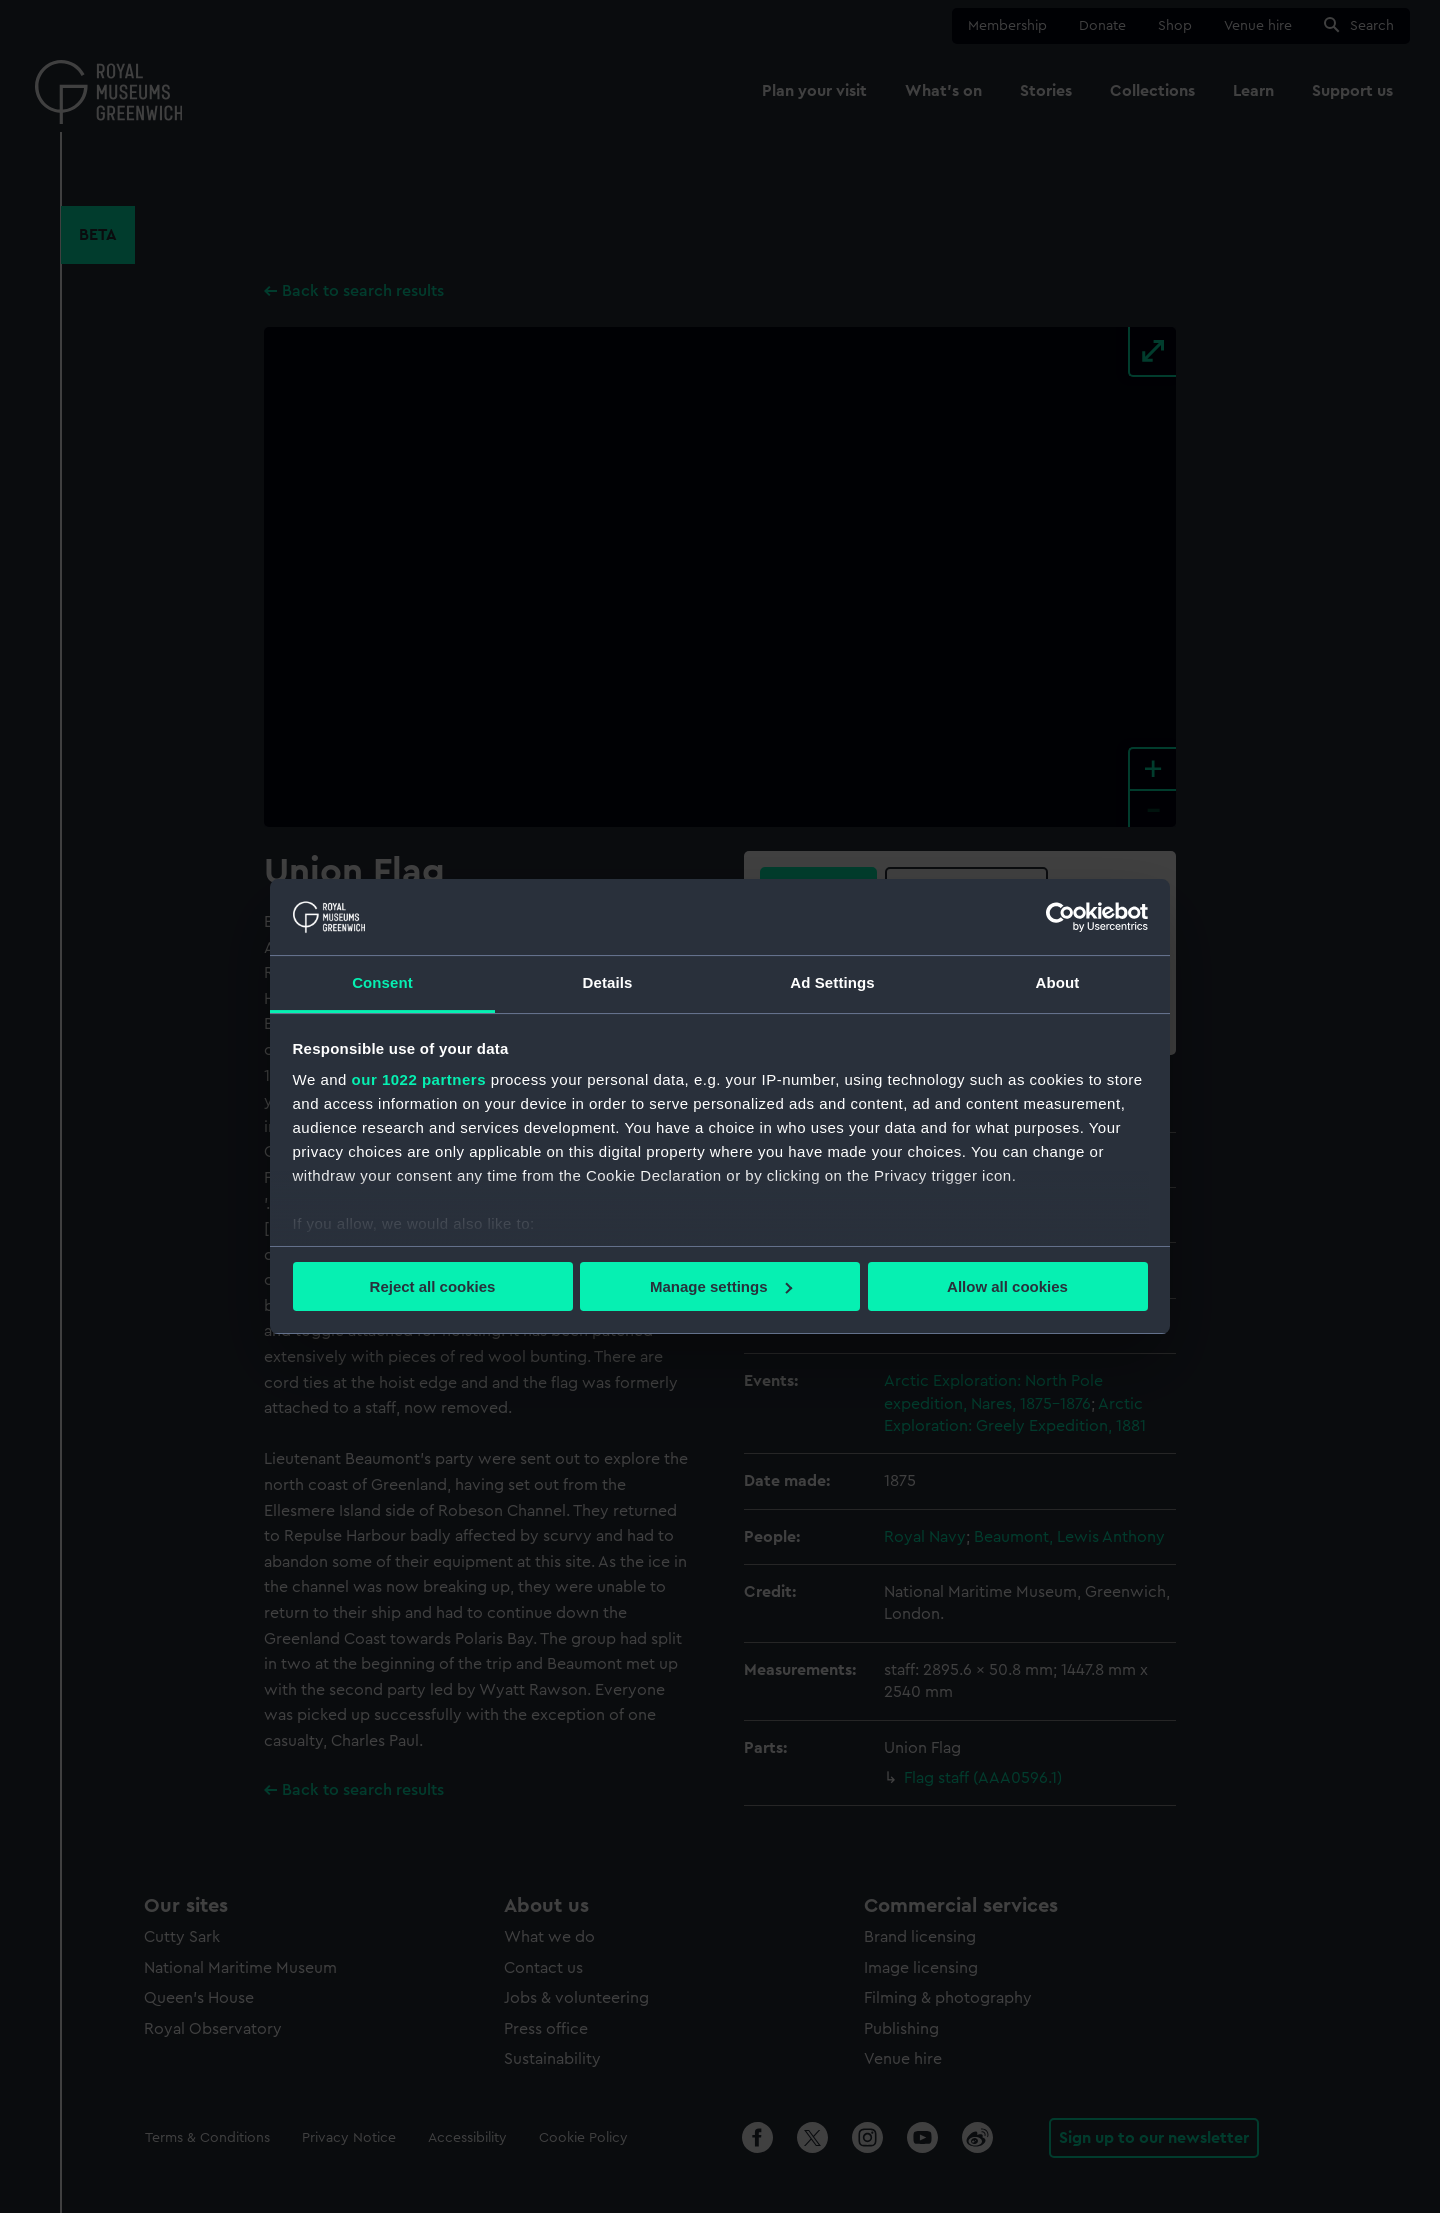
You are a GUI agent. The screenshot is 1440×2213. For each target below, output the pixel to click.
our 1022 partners (419, 1079)
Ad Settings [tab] (832, 982)
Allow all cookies (1007, 1286)
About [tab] (1058, 982)
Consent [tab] (382, 982)
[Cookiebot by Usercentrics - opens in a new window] (1060, 917)
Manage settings (721, 1286)
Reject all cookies (433, 1286)
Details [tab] (608, 982)
